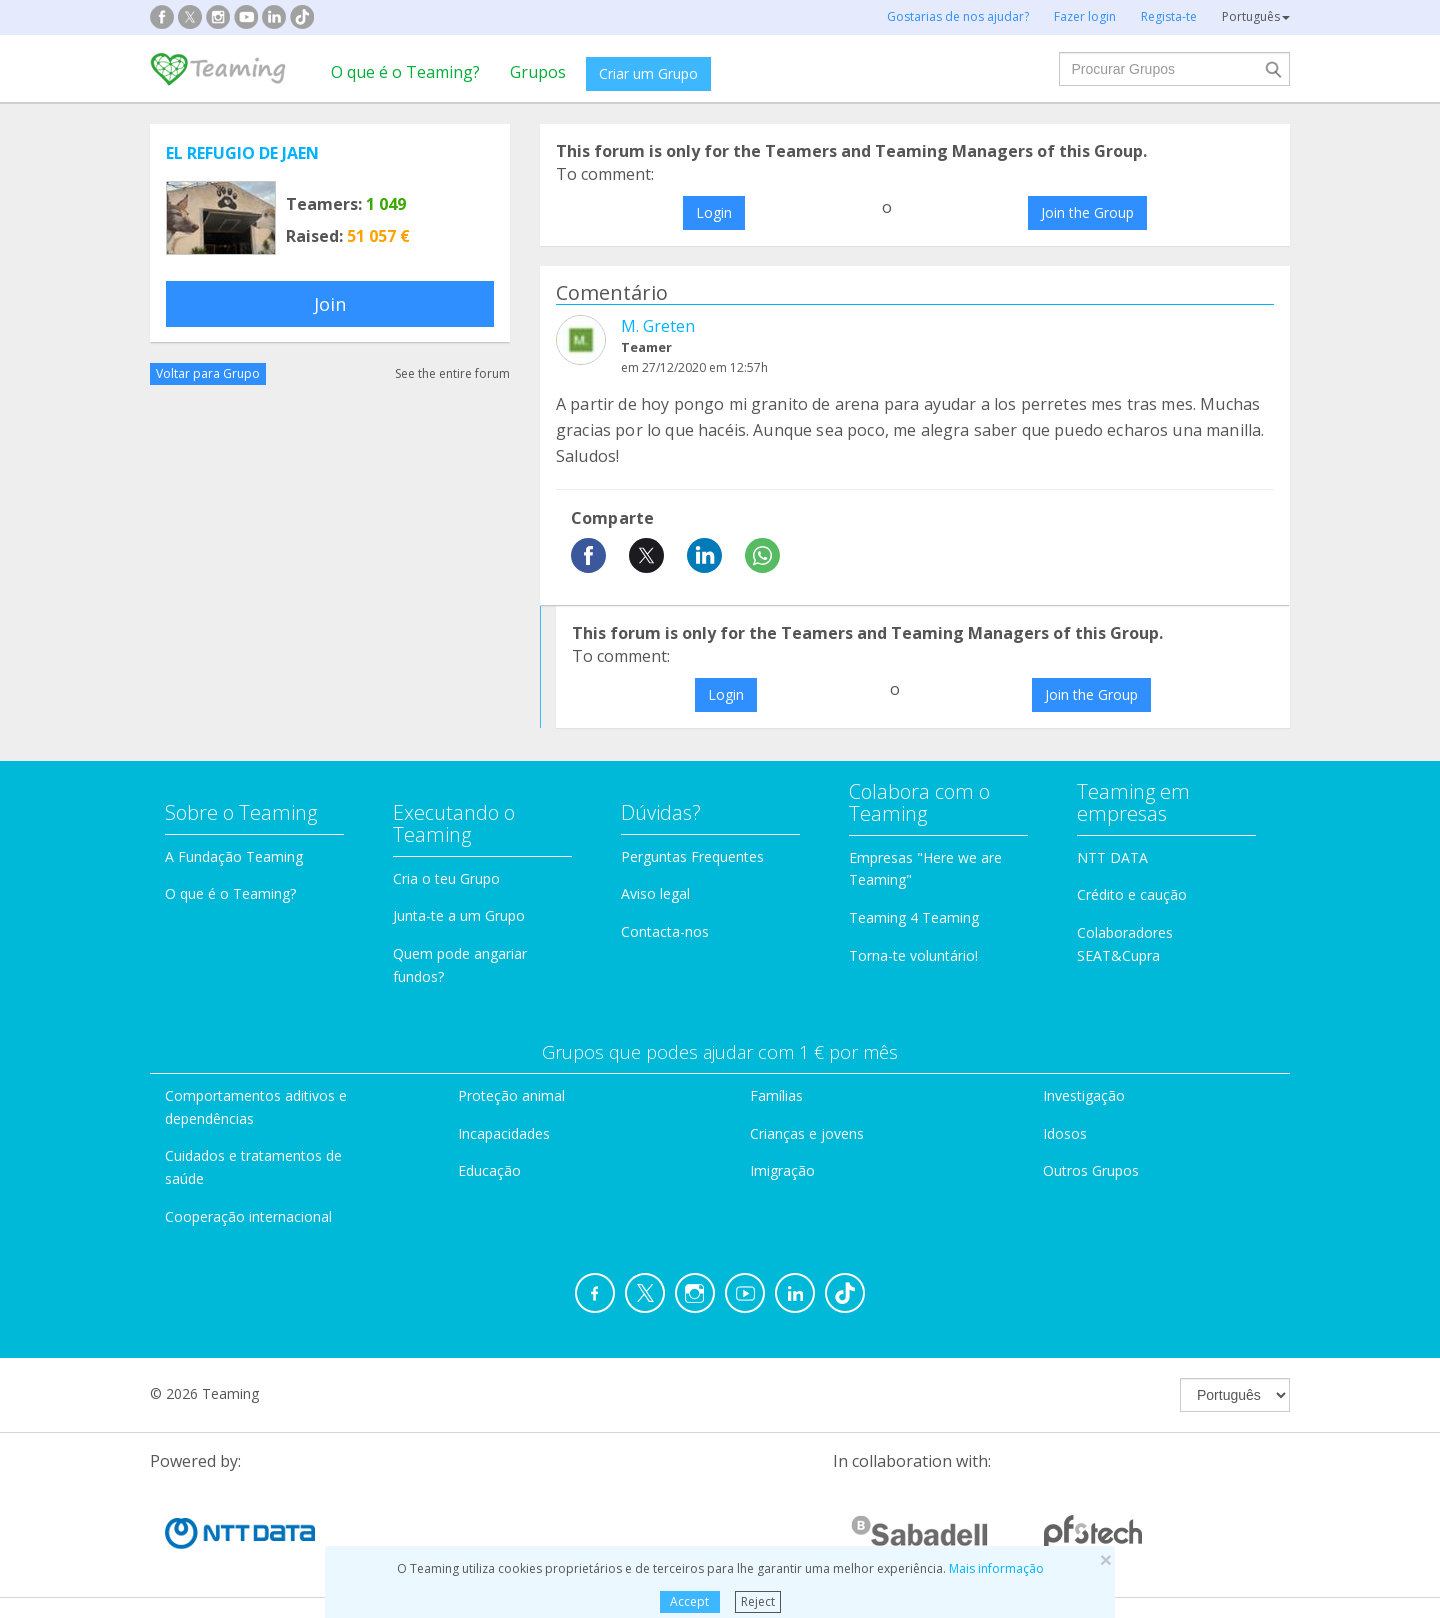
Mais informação (996, 1568)
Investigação (1084, 1095)
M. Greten (658, 326)
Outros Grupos (1091, 1170)
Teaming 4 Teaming (914, 917)
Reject (758, 1601)
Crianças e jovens (807, 1133)
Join (330, 304)
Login (714, 212)
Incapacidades (504, 1133)
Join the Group (1087, 212)
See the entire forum (452, 373)
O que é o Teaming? (405, 72)
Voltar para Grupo (208, 373)
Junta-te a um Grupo (459, 915)
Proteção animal (511, 1095)
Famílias (776, 1095)
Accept (689, 1601)
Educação (489, 1170)
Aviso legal (655, 893)
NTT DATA (1112, 857)
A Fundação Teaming (234, 856)
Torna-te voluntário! (913, 955)
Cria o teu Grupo (446, 878)
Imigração (782, 1170)
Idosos (1065, 1133)
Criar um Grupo (648, 73)
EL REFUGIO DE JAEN (242, 153)
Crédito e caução (1132, 894)
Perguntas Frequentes (692, 856)
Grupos (538, 72)
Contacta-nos (665, 931)
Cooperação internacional (248, 1216)
